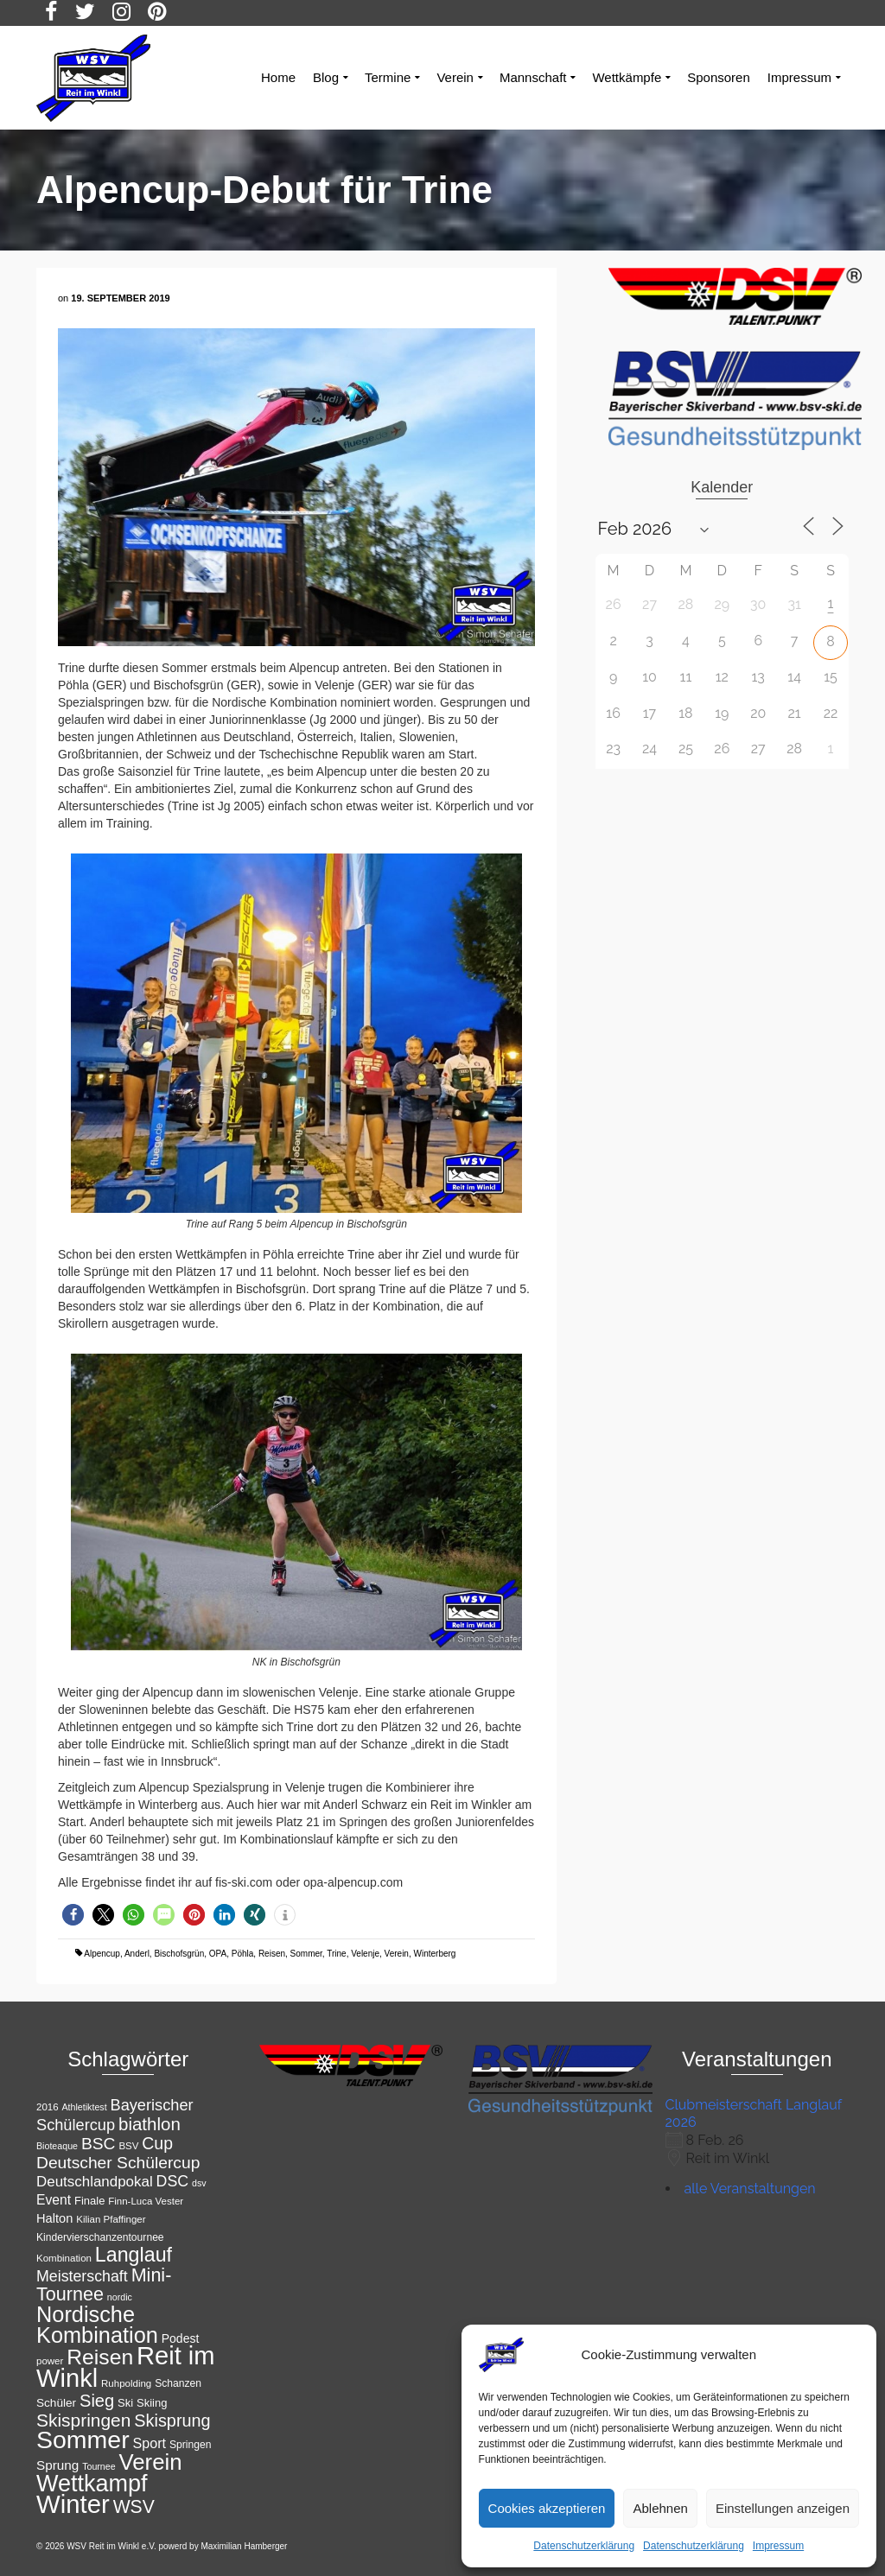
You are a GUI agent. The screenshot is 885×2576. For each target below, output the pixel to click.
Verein (397, 1953)
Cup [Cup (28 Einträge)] (157, 2143)
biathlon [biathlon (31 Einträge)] (149, 2124)
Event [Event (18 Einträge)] (53, 2199)
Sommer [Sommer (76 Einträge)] (83, 2439)
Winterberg (435, 1953)
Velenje (365, 1953)
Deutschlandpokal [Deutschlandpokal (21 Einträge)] (94, 2181)
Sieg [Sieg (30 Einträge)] (97, 2400)
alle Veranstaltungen (750, 2188)
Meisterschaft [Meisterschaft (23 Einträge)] (82, 2276)
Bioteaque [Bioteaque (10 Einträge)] (57, 2146)
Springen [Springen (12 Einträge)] (190, 2445)
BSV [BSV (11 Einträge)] (128, 2146)
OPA (217, 1953)
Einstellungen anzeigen (783, 2508)
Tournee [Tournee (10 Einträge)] (99, 2466)
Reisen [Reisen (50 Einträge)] (100, 2357)
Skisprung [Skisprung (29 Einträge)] (172, 2420)
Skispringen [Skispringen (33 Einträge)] (83, 2420)
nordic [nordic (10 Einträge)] (119, 2297)
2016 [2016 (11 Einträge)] (47, 2107)
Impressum (778, 2546)
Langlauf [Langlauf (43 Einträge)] (133, 2254)
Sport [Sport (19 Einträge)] (150, 2443)
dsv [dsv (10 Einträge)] (199, 2183)
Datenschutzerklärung (583, 2546)
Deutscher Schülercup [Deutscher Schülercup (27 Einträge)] (118, 2163)
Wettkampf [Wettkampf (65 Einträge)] (92, 2484)
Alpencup (102, 1953)
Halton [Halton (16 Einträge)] (54, 2218)
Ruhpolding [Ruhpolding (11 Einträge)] (126, 2383)
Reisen (271, 1953)
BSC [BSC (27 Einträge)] (98, 2144)
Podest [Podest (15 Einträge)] (181, 2338)
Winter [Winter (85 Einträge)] (73, 2504)
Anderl (137, 1953)
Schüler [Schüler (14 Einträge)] (56, 2402)
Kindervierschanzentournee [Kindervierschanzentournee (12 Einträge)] (100, 2237)
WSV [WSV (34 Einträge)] (134, 2506)
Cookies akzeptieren (547, 2508)
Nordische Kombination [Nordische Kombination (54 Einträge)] (97, 2324)
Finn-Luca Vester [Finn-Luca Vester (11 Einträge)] (145, 2201)
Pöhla (243, 1953)
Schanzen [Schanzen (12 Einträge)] (178, 2383)
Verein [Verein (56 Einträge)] (150, 2462)
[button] (73, 1915)
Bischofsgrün (179, 1953)
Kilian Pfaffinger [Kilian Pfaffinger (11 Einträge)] (110, 2219)
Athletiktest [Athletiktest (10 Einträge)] (83, 2107)
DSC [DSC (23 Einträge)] (172, 2181)
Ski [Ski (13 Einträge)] (125, 2402)
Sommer (306, 1953)
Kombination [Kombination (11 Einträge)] (64, 2258)
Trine (336, 1953)
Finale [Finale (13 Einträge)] (89, 2200)
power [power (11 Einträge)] (49, 2361)
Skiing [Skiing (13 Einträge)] (152, 2402)
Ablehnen (660, 2508)
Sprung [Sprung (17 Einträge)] (57, 2465)
